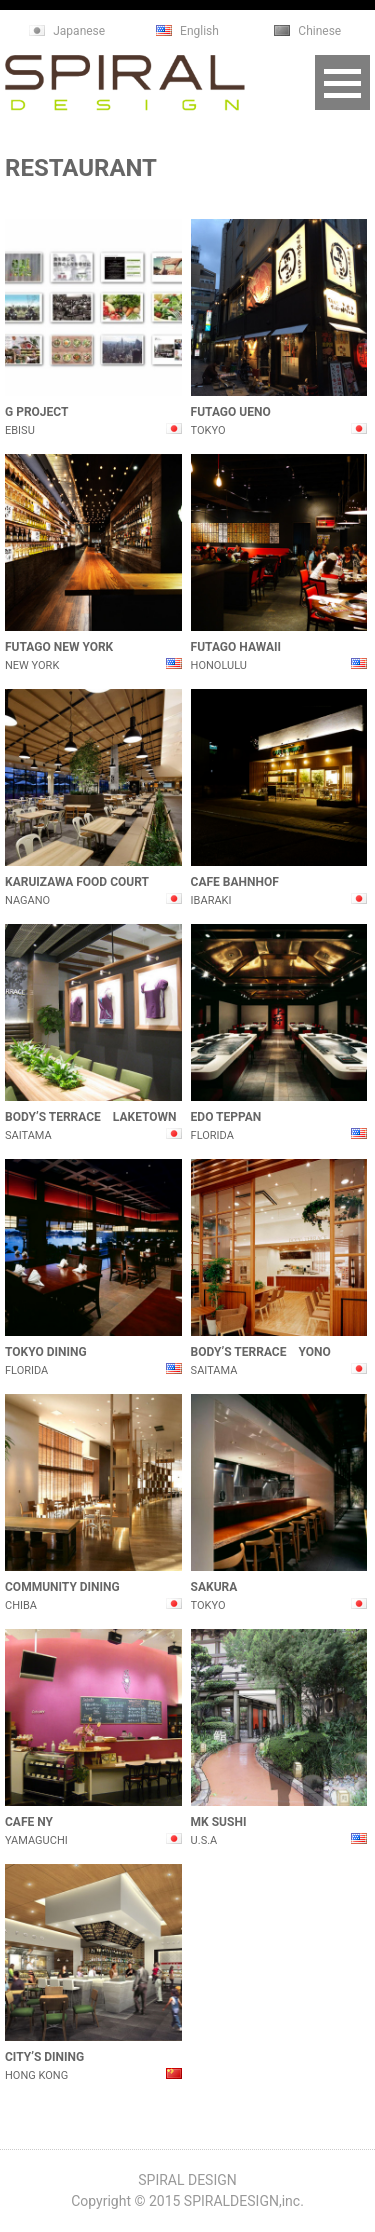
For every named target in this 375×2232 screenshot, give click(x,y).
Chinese (319, 31)
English (199, 31)
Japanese (79, 31)
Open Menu (342, 82)
